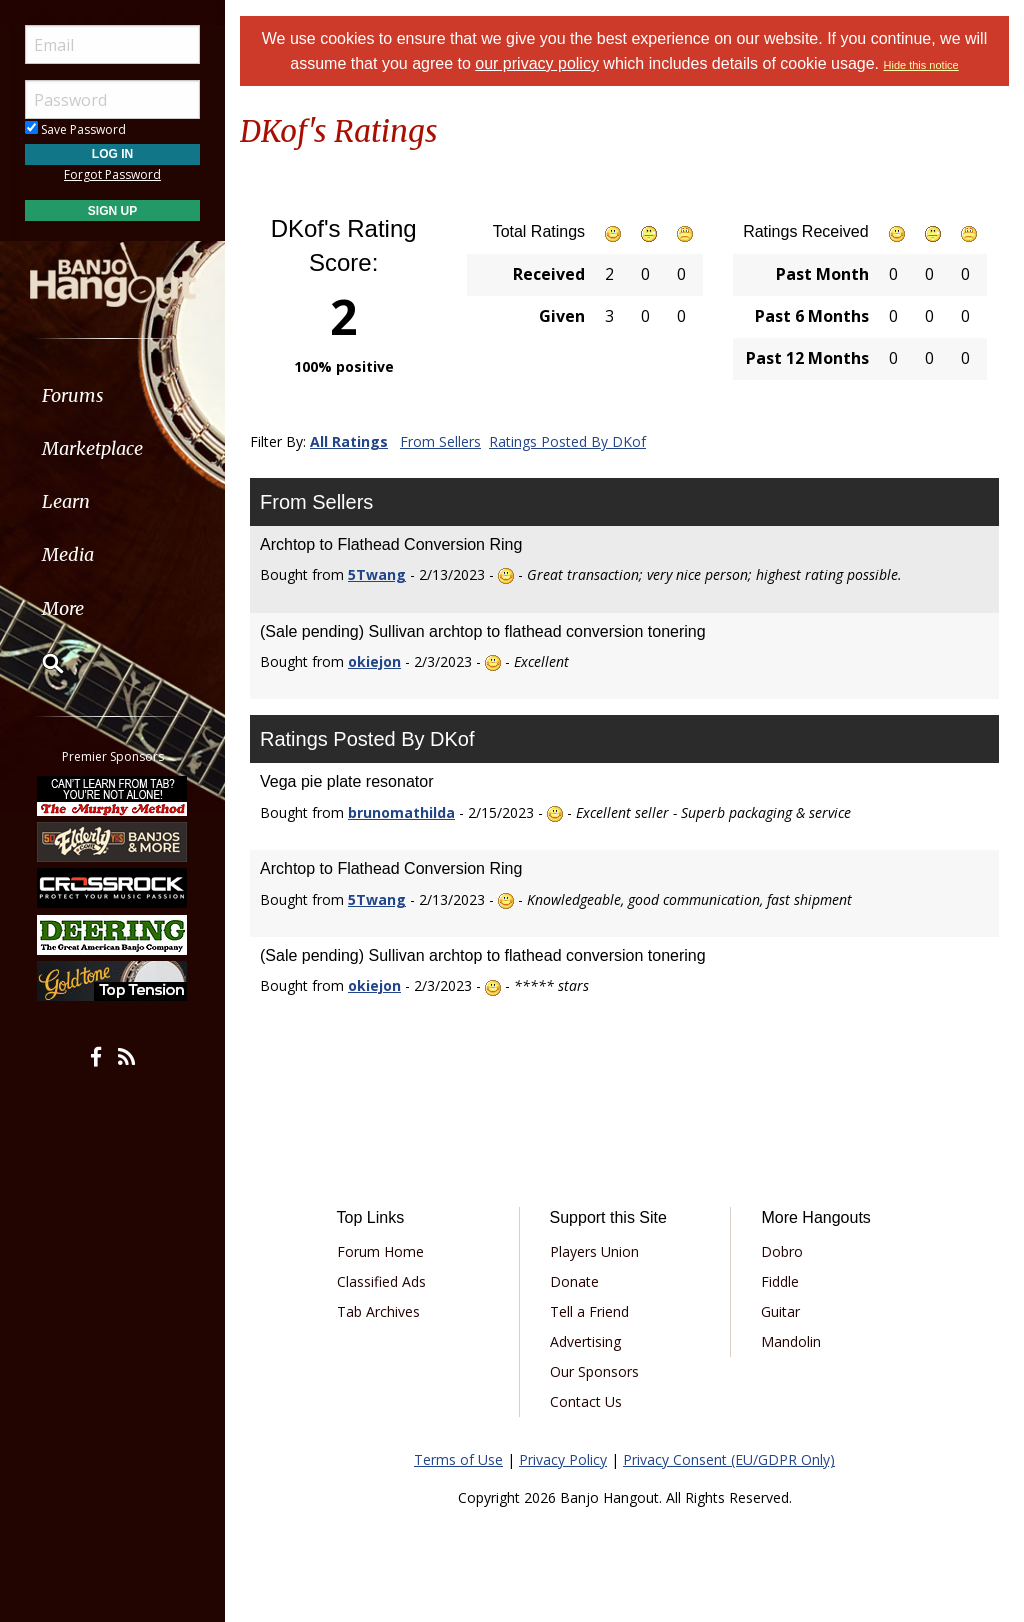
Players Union (594, 1251)
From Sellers (440, 441)
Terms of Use (458, 1459)
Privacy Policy (563, 1459)
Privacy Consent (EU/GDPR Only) (729, 1459)
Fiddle (780, 1281)
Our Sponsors (594, 1371)
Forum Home (380, 1251)
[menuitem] (112, 395)
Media (68, 554)
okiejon (374, 661)
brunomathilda (401, 812)
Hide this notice (921, 65)
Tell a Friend (589, 1311)
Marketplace (92, 448)
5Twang (377, 574)
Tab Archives (378, 1311)
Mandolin (791, 1341)
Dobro (782, 1251)
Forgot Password (112, 174)
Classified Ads (381, 1281)
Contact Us (586, 1401)
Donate (574, 1281)
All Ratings (349, 441)
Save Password (75, 129)
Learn (66, 501)
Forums (73, 395)
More (63, 608)
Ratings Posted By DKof (567, 441)
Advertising (585, 1341)
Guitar (780, 1311)
